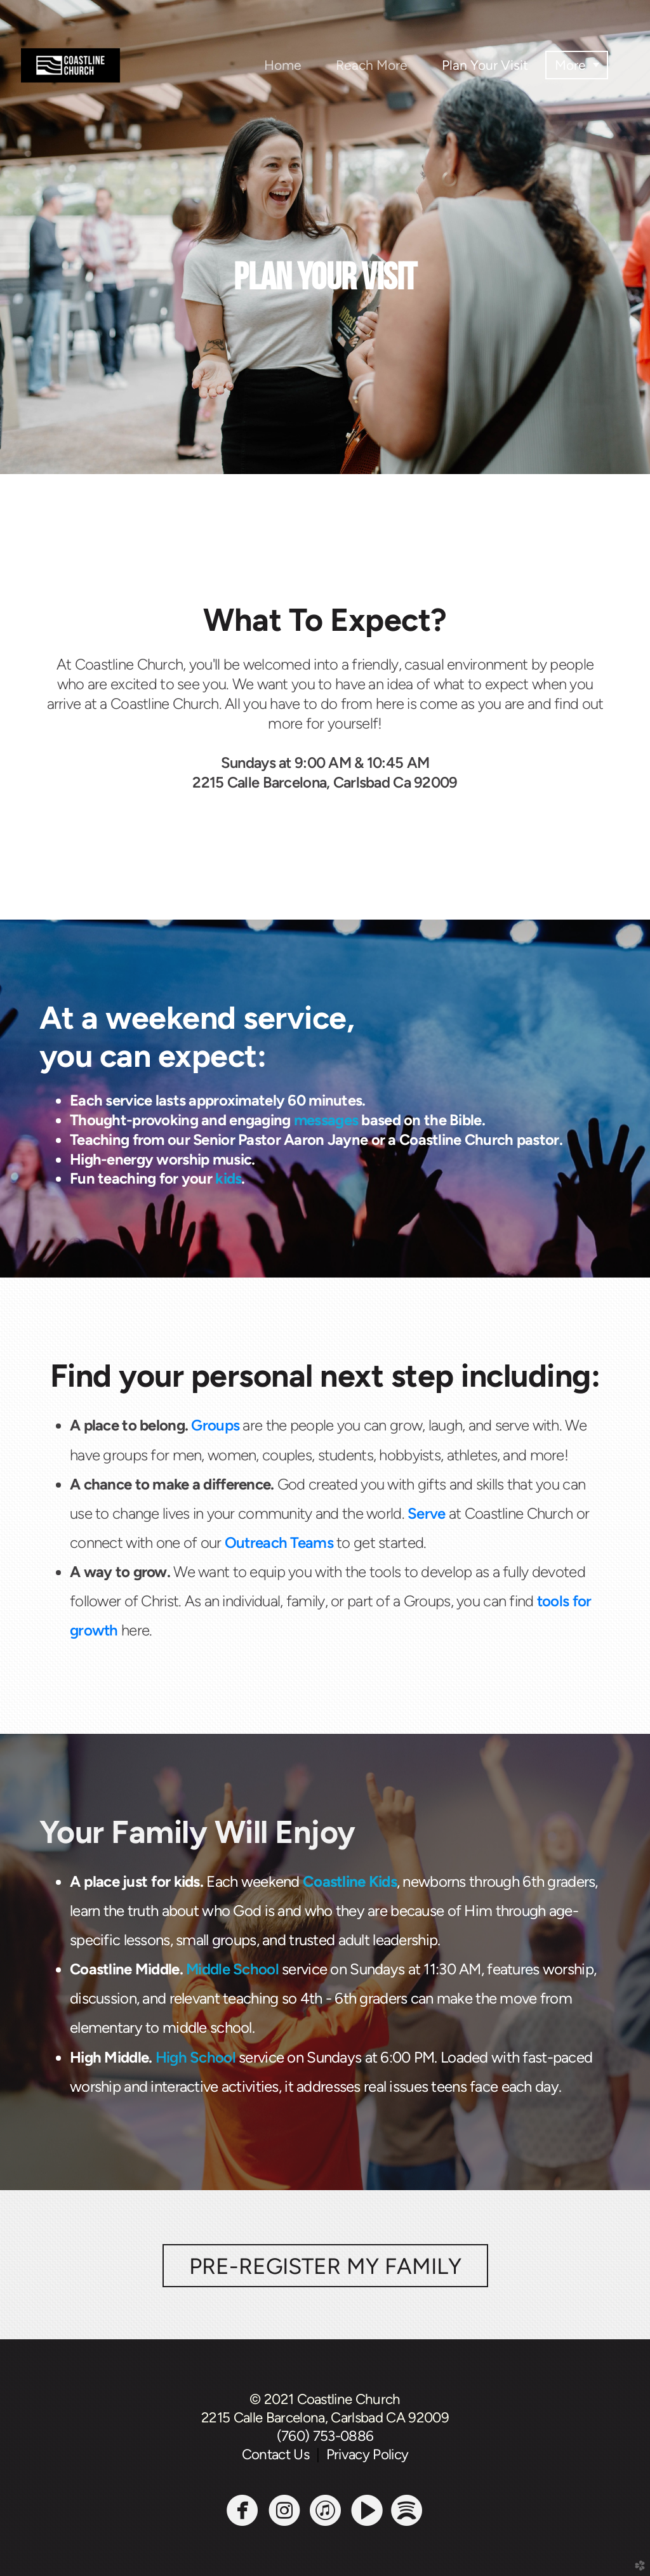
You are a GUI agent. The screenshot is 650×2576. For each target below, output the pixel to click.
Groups (215, 1425)
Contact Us (279, 2454)
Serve (426, 1513)
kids (228, 1178)
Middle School (232, 1969)
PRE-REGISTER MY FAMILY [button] (325, 2266)
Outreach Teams (279, 1542)
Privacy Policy (367, 2454)
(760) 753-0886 (325, 2436)
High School (195, 2057)
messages (326, 1120)
